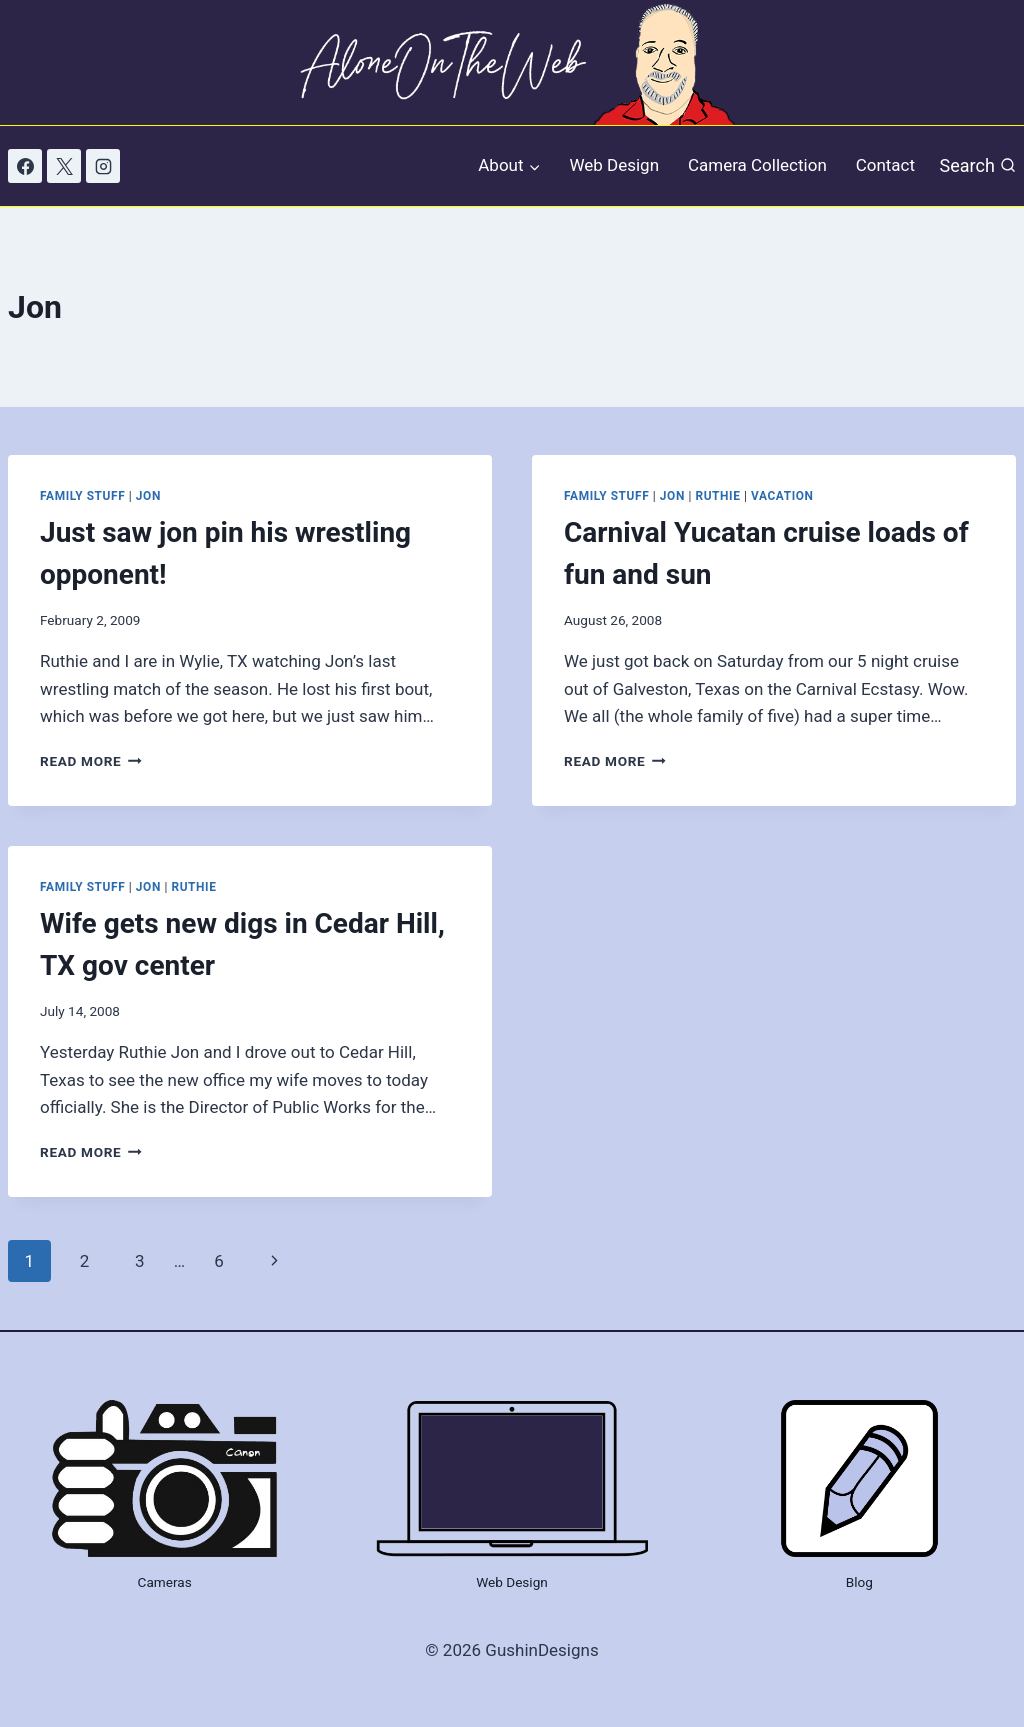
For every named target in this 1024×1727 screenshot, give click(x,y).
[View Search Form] (978, 165)
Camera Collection (757, 165)
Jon (148, 496)
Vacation (782, 496)
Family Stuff (82, 496)
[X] (64, 166)
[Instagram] (103, 166)
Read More (91, 761)
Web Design (614, 165)
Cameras (165, 1582)
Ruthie (717, 496)
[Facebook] (25, 166)
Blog (859, 1582)
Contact (885, 165)
